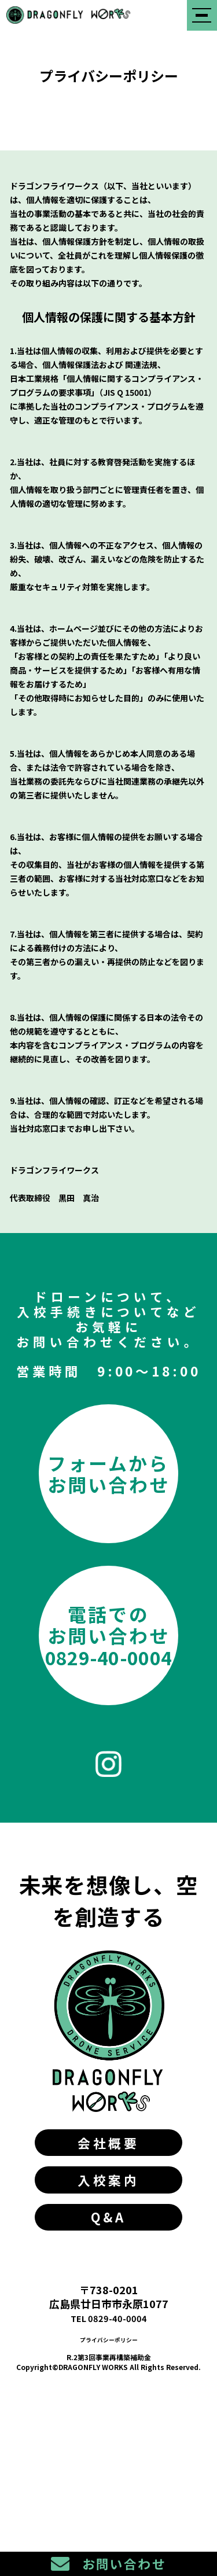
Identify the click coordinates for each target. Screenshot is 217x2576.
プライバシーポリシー (109, 2491)
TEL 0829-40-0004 (109, 2469)
